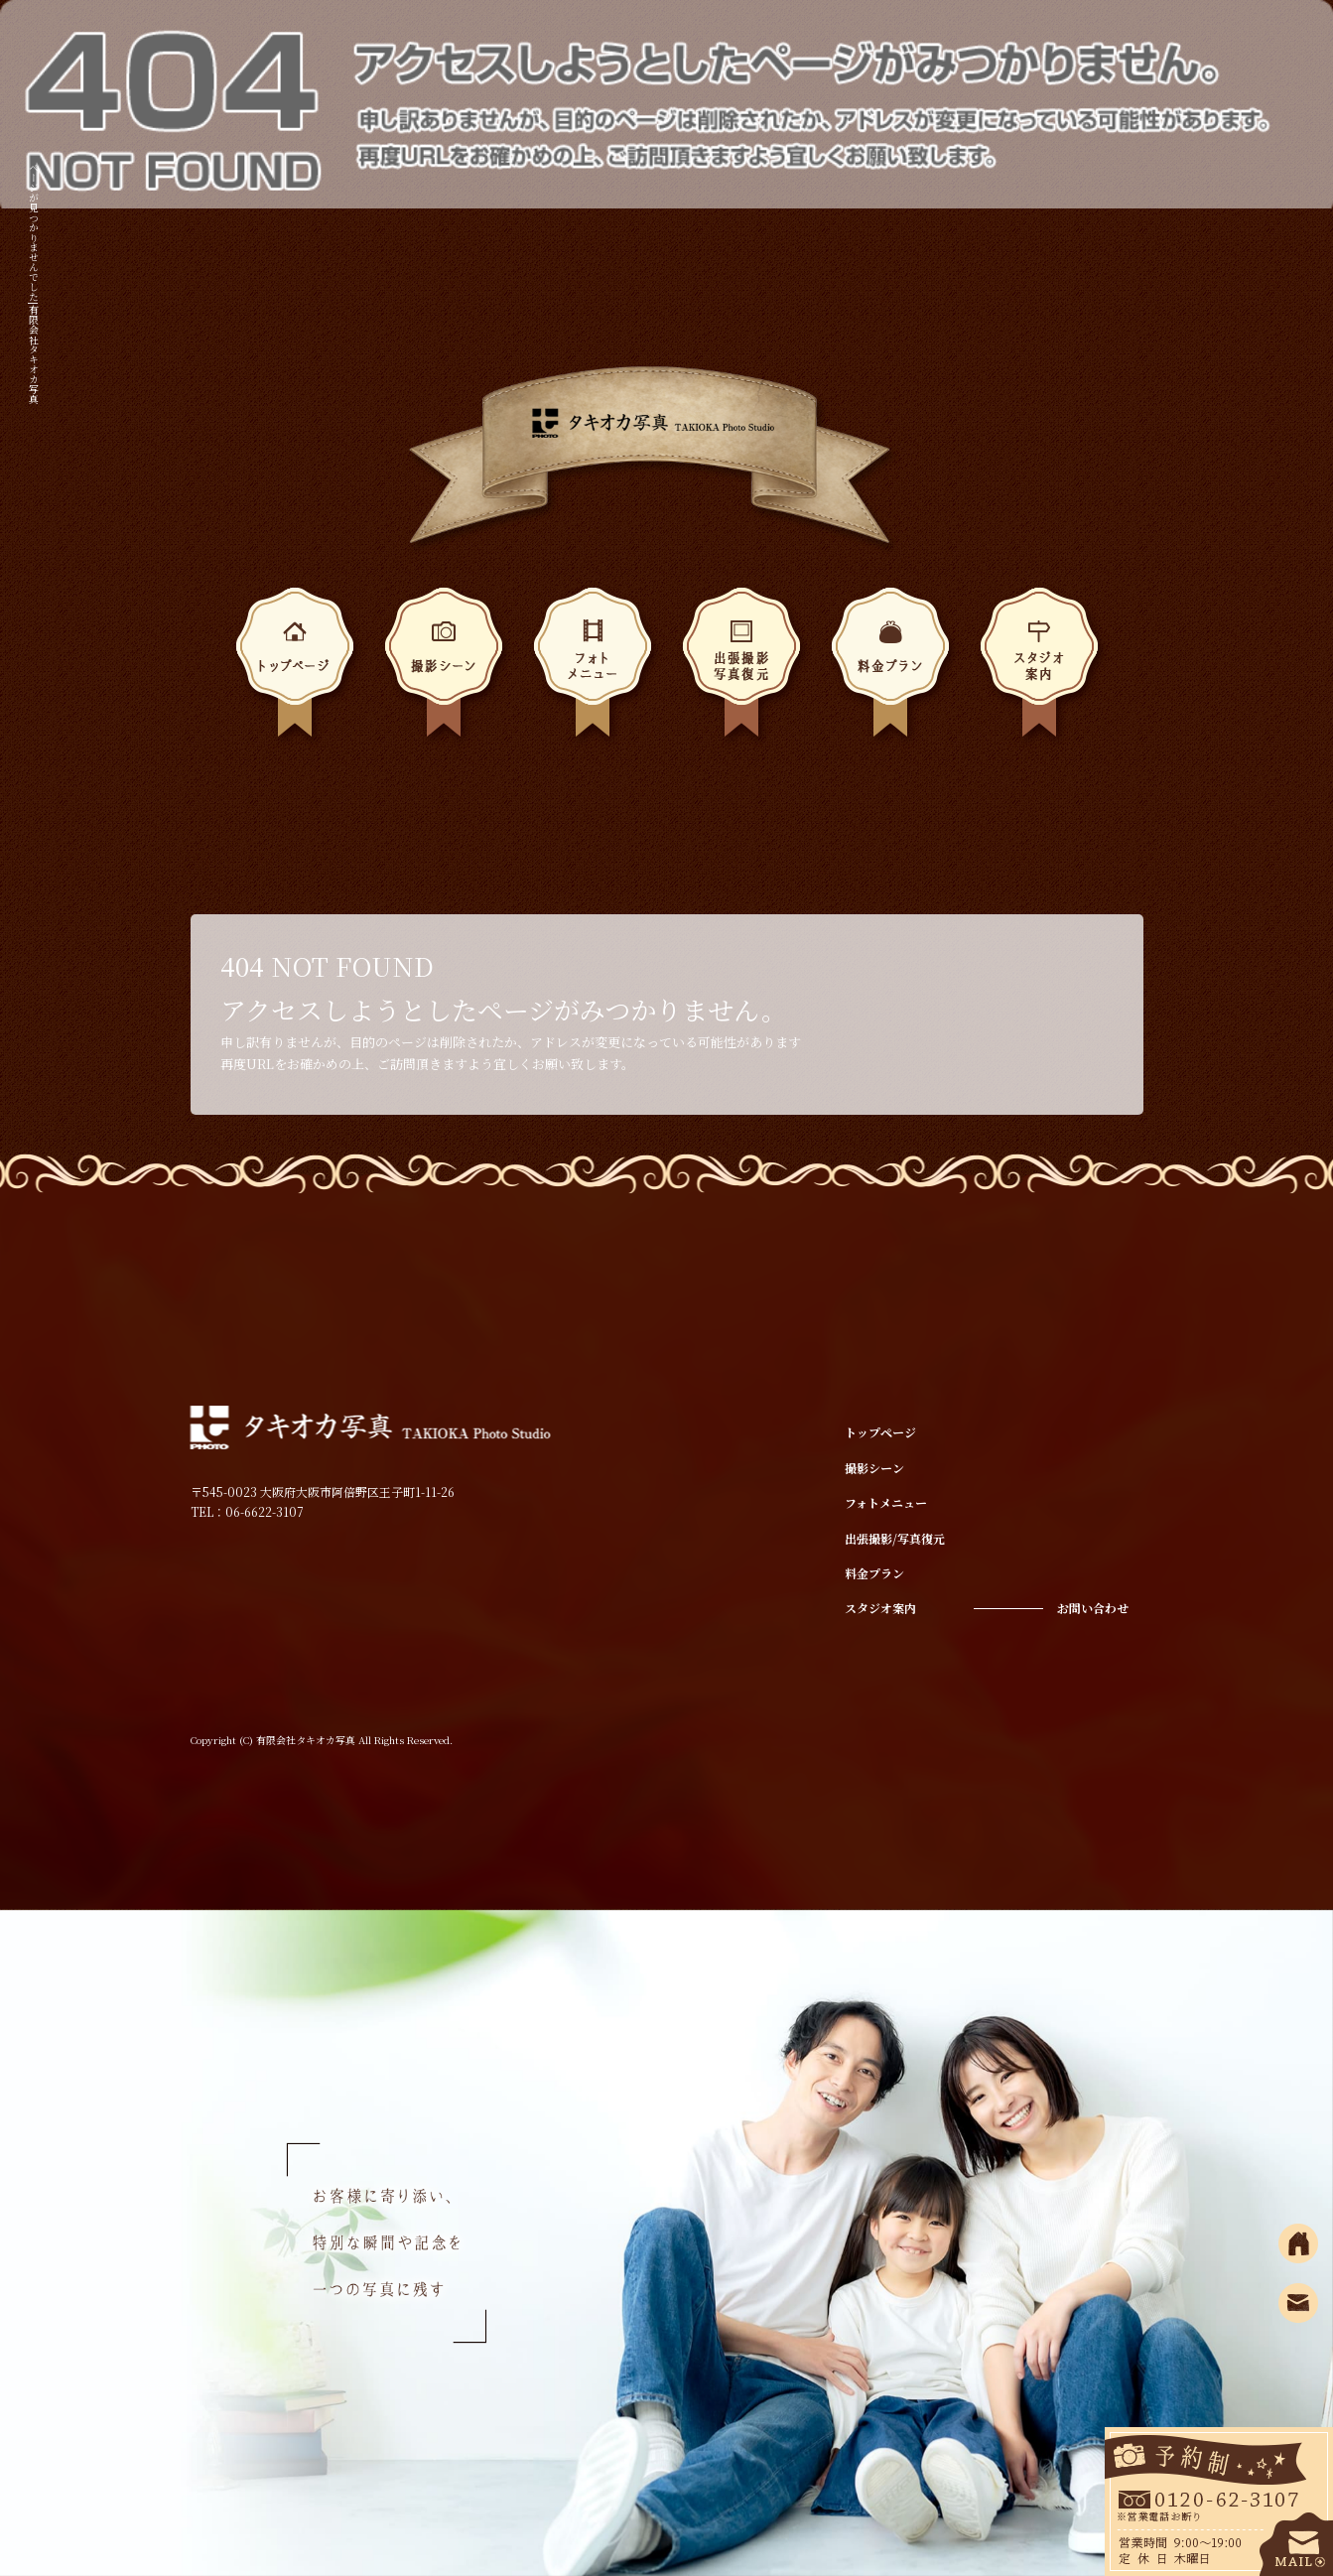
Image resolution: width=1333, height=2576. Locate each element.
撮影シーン (443, 668)
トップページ (294, 668)
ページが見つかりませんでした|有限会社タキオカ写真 (34, 283)
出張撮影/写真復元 (741, 668)
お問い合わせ (1093, 1607)
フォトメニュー (592, 668)
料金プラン (890, 668)
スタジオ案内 (1039, 668)
